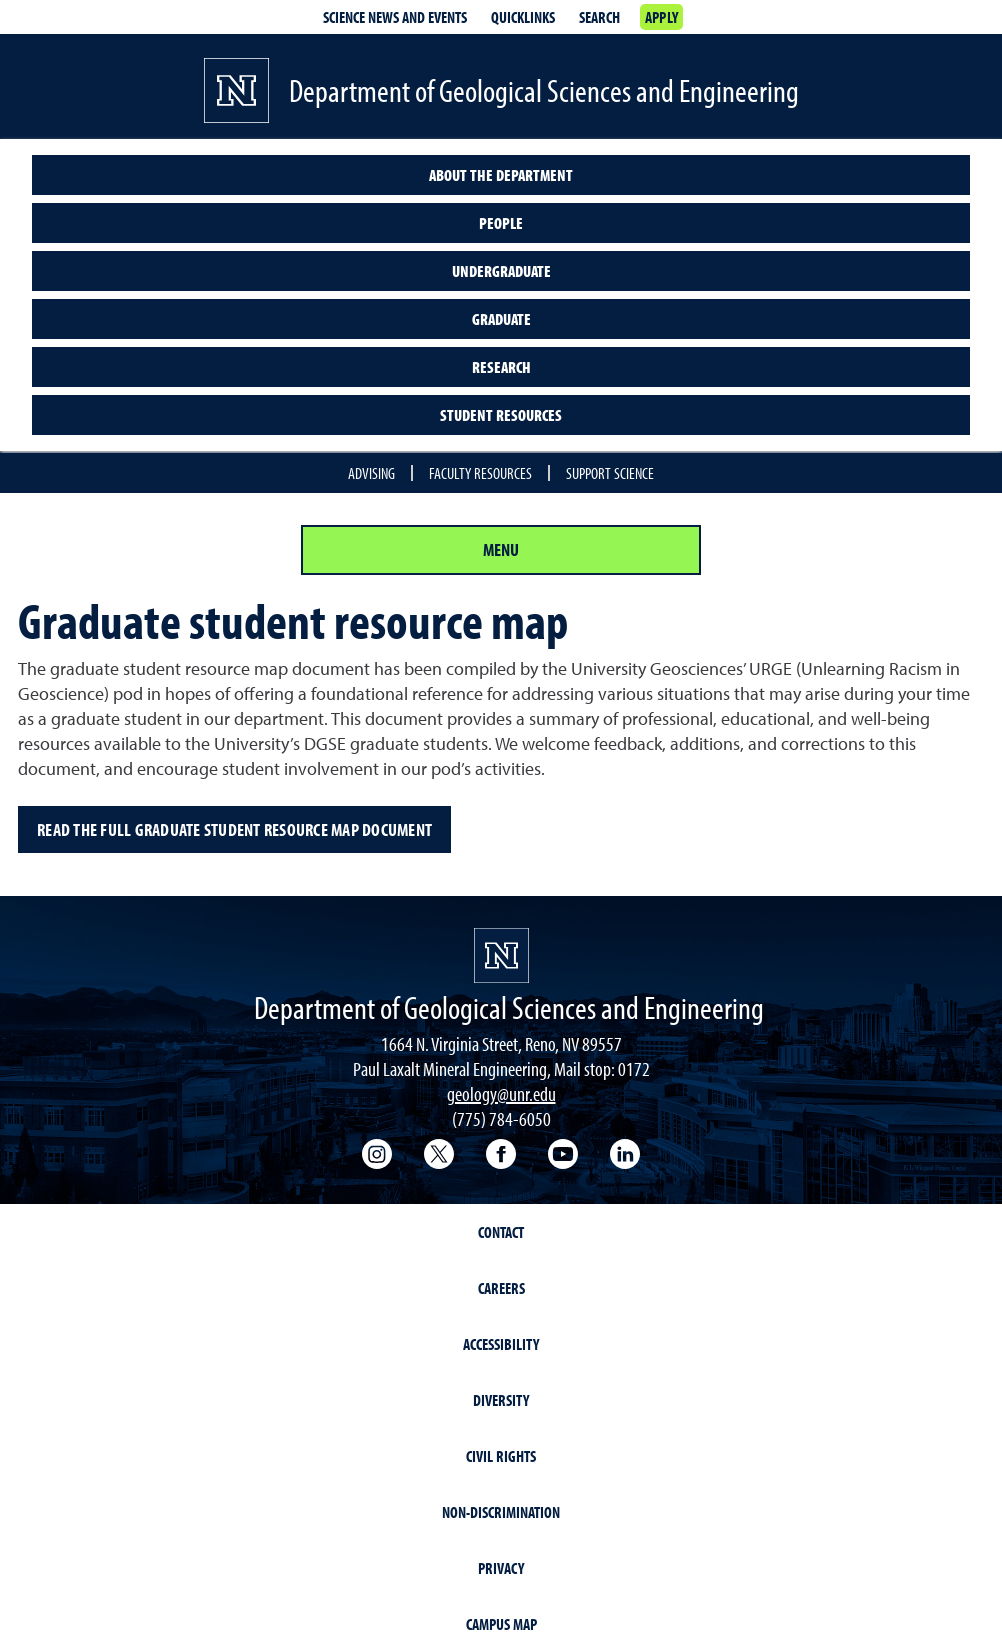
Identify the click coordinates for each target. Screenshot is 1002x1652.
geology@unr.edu (501, 1093)
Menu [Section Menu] (501, 549)
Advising (371, 473)
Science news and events (395, 17)
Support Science (610, 473)
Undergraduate (501, 271)
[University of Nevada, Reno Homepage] (501, 955)
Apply (661, 17)
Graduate (501, 319)
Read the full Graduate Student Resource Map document (234, 829)
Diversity (501, 1400)
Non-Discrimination (501, 1512)
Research (501, 367)
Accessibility (501, 1344)
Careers (501, 1288)
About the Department (501, 175)
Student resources (501, 415)
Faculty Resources (480, 473)
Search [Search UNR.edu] (599, 17)
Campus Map (501, 1624)
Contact (501, 1232)
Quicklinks (523, 17)
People (501, 223)
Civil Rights (501, 1456)
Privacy (501, 1568)
